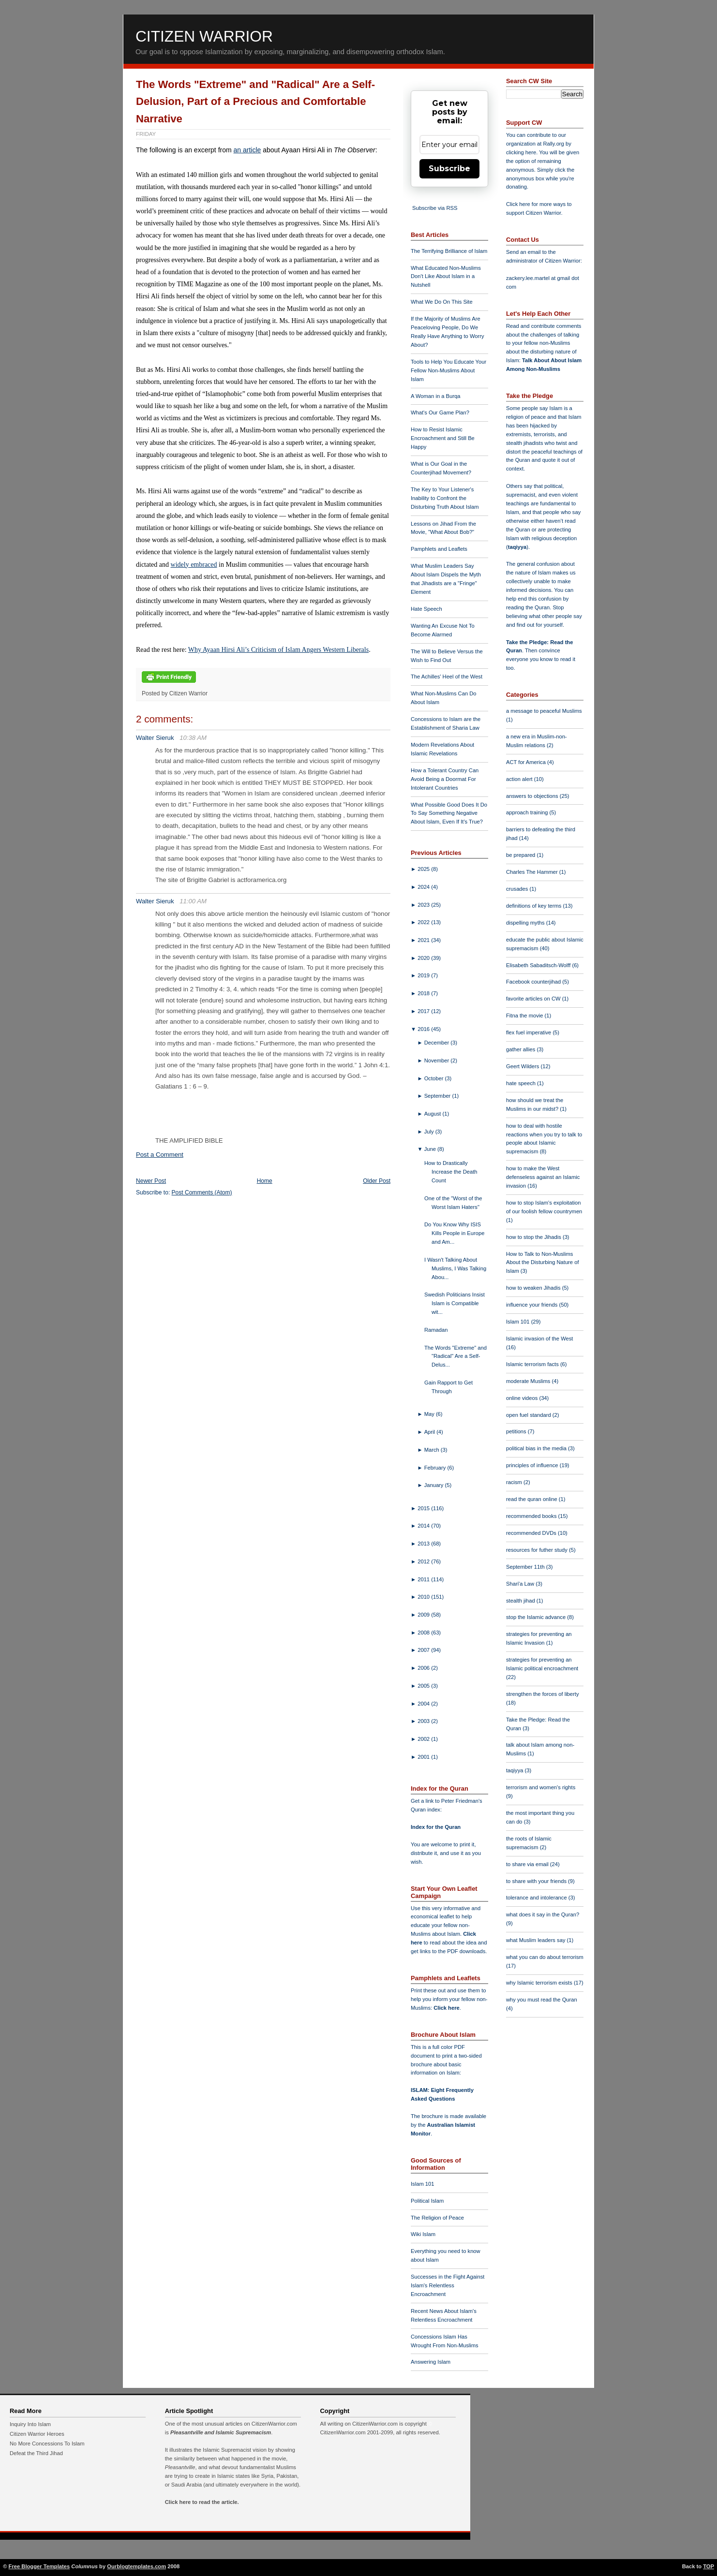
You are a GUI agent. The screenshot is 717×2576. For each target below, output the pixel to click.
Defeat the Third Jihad (36, 2453)
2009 (424, 1615)
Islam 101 (422, 2184)
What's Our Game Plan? (440, 412)
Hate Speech (426, 609)
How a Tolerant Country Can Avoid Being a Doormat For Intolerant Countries (444, 779)
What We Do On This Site (442, 302)
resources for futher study (537, 1550)
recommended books (532, 1516)
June (430, 1149)
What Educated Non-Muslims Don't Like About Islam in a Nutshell (446, 276)
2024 (424, 887)
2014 (424, 1526)
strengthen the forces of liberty (542, 1694)
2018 (424, 993)
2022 (424, 922)
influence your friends (532, 1305)
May (430, 1414)
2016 (424, 1029)
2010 (424, 1597)
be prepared (521, 855)
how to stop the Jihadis (534, 1237)
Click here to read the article (201, 2502)
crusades (518, 889)
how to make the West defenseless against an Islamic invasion (543, 1177)
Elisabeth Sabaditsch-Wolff (539, 965)
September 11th (526, 1567)
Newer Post (151, 1181)
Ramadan (436, 1330)
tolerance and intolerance (537, 1897)
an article (247, 150)
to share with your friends (537, 1881)
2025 (424, 869)
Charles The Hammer (532, 872)
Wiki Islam (423, 2234)
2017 (424, 1011)
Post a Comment (159, 1154)
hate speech (521, 1083)
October (434, 1078)
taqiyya (517, 547)
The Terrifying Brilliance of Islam (449, 251)
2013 (424, 1543)
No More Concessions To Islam (47, 2443)
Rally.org (553, 144)
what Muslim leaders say (536, 1940)
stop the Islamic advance (536, 1617)
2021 (424, 940)
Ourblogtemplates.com (136, 2566)
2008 (424, 1632)
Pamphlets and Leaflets (439, 549)
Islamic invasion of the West (539, 1338)
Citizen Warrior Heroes (37, 2434)
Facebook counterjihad (534, 982)
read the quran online (532, 1499)
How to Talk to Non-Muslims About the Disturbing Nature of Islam (542, 1262)
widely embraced (194, 564)
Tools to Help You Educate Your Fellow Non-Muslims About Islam (448, 370)
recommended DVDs (532, 1533)
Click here (446, 2008)
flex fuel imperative (529, 1032)
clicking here (521, 152)
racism (514, 1482)
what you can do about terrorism (544, 1957)
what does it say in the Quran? (542, 1914)
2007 (424, 1650)
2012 (424, 1561)
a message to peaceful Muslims (544, 711)
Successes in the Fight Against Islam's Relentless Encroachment (447, 2285)
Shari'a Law (521, 1584)
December (437, 1042)
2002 (424, 1739)
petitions (517, 1431)
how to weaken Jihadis (534, 1288)
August (433, 1114)
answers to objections (533, 796)
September (438, 1096)
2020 (424, 958)
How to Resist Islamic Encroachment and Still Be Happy (443, 438)
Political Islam (427, 2201)
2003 (424, 1721)
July (429, 1131)
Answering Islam (430, 2362)
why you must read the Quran (541, 1999)
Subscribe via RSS (434, 208)
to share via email (528, 1864)
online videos (522, 1398)
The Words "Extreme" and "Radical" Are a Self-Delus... (455, 1356)
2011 (424, 1579)
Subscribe (449, 168)
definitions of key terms (534, 906)
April (430, 1432)
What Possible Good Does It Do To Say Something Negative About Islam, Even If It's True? (449, 813)
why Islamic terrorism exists (540, 1983)
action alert (520, 779)
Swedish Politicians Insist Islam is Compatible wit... (454, 1303)
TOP (708, 2566)
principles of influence (533, 1465)
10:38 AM (193, 737)
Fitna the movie (525, 1015)
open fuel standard (529, 1415)
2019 (424, 975)
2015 (424, 1508)
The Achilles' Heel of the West (446, 676)
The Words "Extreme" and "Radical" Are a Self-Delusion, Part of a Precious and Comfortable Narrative (255, 101)
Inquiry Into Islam (30, 2424)
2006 (424, 1668)
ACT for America (526, 762)
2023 (424, 905)
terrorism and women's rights (540, 1787)
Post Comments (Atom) (202, 1192)
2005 (424, 1686)
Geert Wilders (523, 1066)
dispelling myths (526, 923)
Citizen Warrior (204, 36)
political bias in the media (537, 1448)
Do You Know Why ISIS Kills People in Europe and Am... (454, 1233)
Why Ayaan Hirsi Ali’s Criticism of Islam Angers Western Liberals (278, 649)
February (436, 1468)
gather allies (521, 1049)
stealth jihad (521, 1601)
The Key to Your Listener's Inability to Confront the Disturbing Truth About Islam (445, 498)
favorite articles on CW (534, 998)
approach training (528, 812)
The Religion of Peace (437, 2218)
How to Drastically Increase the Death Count (451, 1171)
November (437, 1060)
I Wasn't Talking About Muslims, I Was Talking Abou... (455, 1268)
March (432, 1450)
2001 (424, 1757)
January (434, 1485)
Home (264, 1181)
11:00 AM (193, 901)
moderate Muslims (529, 1381)
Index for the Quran (436, 1827)
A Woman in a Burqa (435, 396)
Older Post (376, 1181)
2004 (424, 1704)
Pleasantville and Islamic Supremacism (220, 2432)
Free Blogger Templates (39, 2566)
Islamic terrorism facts (533, 1364)
